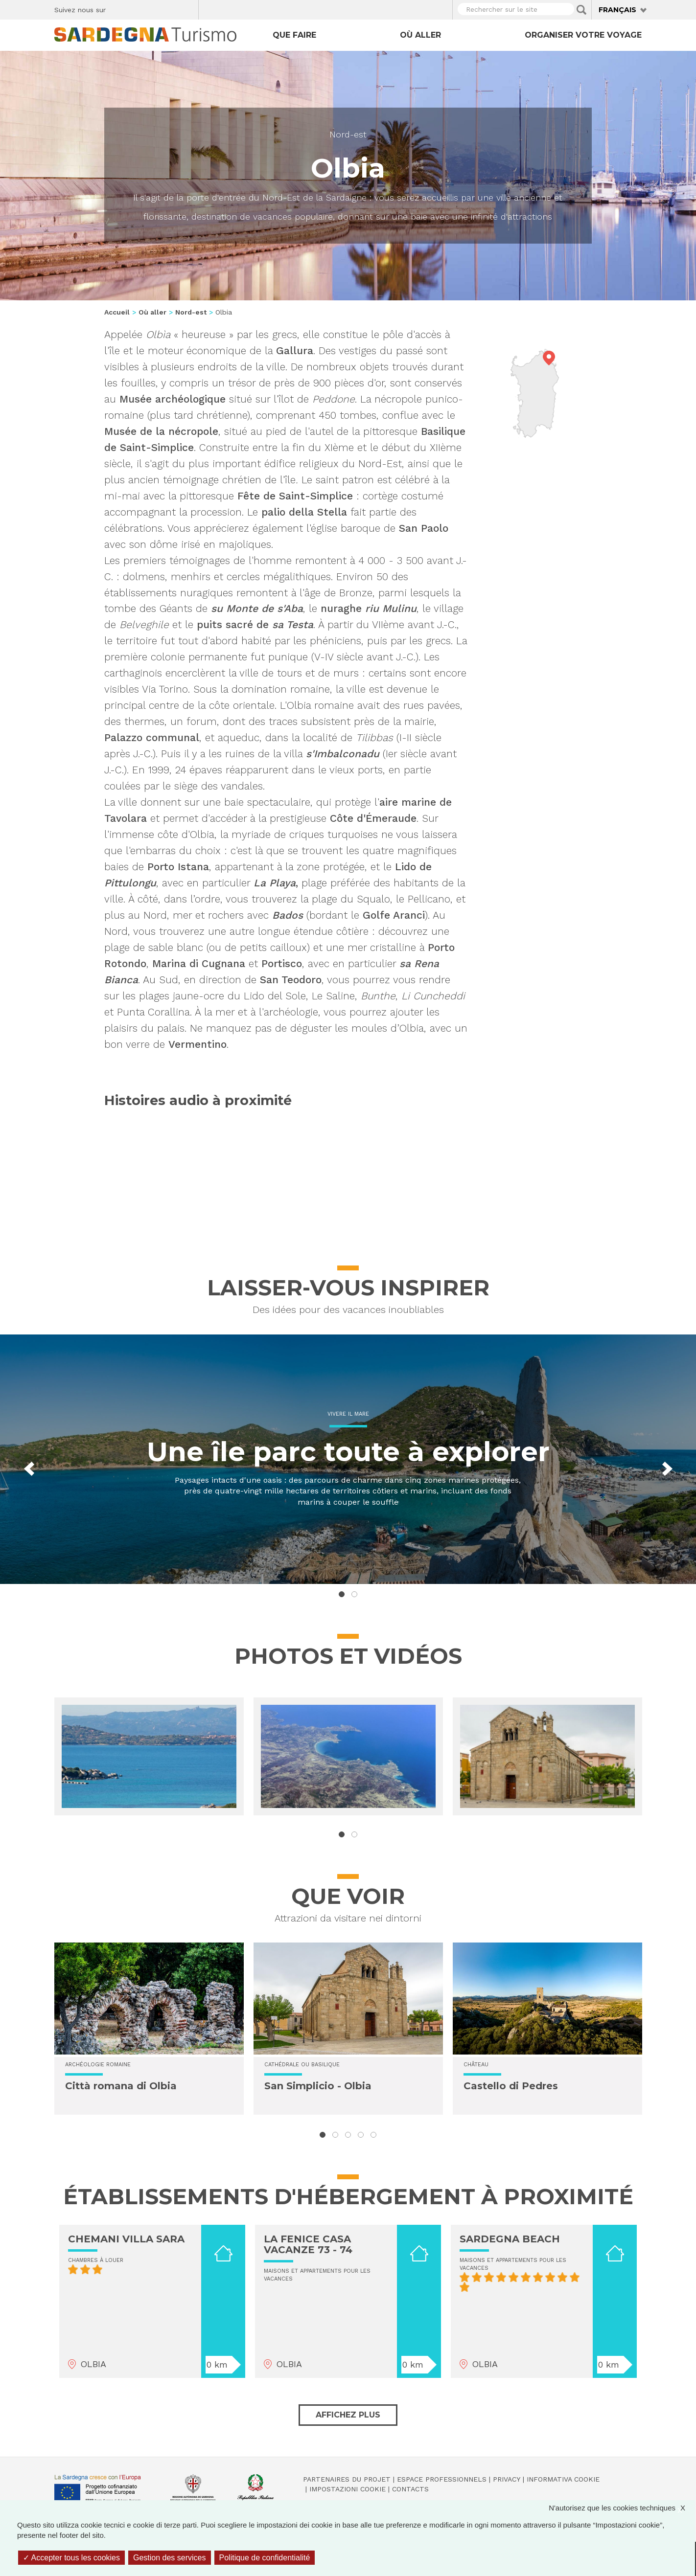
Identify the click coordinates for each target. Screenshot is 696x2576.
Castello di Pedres (511, 2086)
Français (617, 9)
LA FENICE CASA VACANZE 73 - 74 (308, 2244)
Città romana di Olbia (121, 2086)
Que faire (294, 35)
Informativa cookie (563, 2479)
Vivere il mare (348, 1414)
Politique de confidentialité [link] (264, 2557)
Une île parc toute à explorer (348, 1451)
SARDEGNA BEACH (510, 2239)
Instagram (153, 8)
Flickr (170, 8)
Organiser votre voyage (583, 35)
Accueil (117, 312)
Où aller (420, 35)
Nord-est (348, 134)
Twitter (136, 8)
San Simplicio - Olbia (317, 2086)
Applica (581, 10)
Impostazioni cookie (347, 2489)
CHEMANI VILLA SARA (126, 2239)
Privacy (506, 2479)
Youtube (187, 8)
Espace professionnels (442, 2479)
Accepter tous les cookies (71, 2557)
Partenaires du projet (347, 2479)
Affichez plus (348, 2414)
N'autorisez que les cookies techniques (622, 2508)
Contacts (410, 2489)
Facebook (119, 8)
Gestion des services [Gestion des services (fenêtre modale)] (169, 2557)
